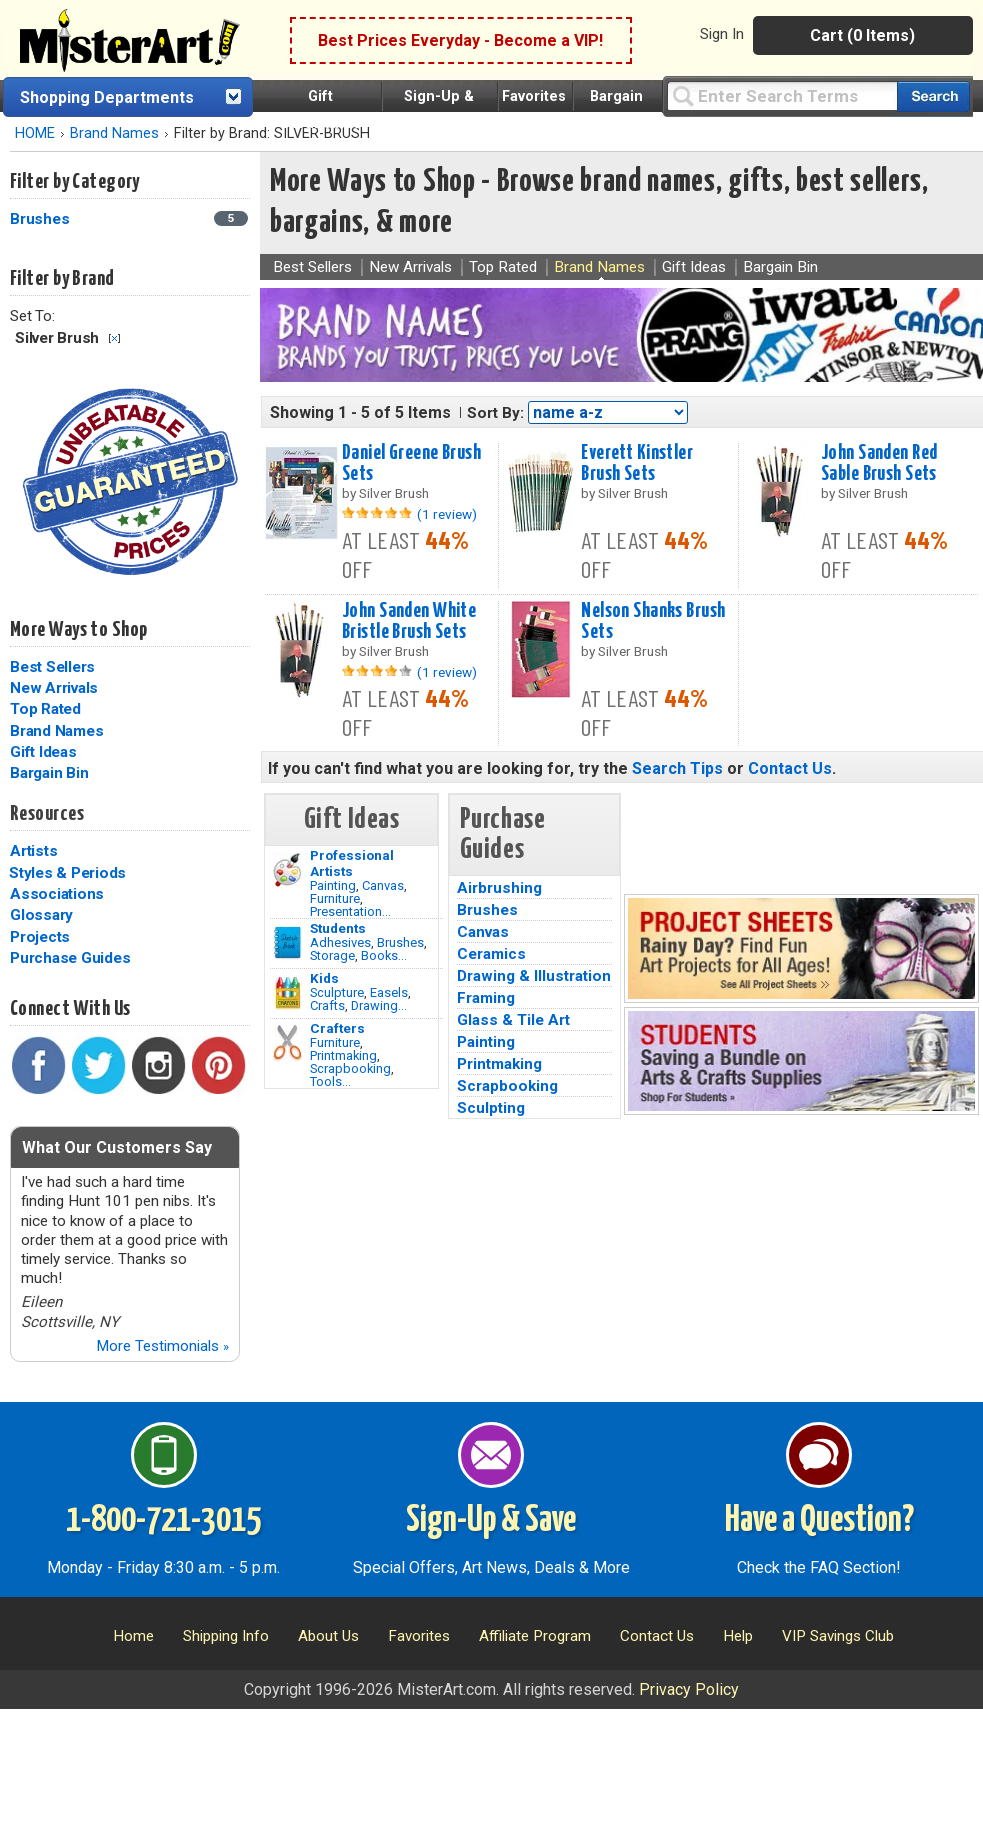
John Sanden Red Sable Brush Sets (879, 463)
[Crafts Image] (287, 993)
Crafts (327, 1005)
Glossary (41, 915)
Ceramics (491, 954)
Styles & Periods (67, 873)
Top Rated (45, 709)
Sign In (722, 34)
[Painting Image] (287, 870)
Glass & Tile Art (513, 1020)
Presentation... (350, 911)
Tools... (330, 1081)
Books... (384, 955)
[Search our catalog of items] (933, 96)
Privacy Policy (689, 1689)
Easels (389, 992)
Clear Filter (114, 338)
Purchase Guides (70, 958)
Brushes (400, 942)
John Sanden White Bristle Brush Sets (409, 621)
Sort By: (495, 413)
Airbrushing (499, 888)
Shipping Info (226, 1636)
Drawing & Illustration (534, 976)
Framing (486, 998)
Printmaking (343, 1055)
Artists (33, 851)
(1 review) (447, 514)
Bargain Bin (49, 773)
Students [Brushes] (338, 928)
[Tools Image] (287, 1043)
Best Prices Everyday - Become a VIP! (460, 40)
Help (738, 1636)
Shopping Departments (107, 97)
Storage (332, 955)
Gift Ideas (43, 752)
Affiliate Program (535, 1636)
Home (133, 1636)
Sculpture (337, 992)
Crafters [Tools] (337, 1028)
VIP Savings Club (838, 1636)
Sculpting (491, 1108)
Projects (40, 937)
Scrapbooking (350, 1068)
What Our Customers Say (117, 1147)
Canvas (383, 885)
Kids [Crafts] (324, 978)
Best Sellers (52, 667)
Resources (47, 814)
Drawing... (379, 1005)
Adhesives (340, 942)
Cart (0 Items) (862, 35)
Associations (57, 894)
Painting (333, 885)
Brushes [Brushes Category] (41, 219)
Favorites (534, 96)
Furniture (335, 898)
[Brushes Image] (287, 943)
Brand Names (114, 133)
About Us (328, 1636)
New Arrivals (54, 688)
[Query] (782, 95)
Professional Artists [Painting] (352, 863)
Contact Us (790, 768)
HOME (35, 133)
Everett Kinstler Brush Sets (637, 463)
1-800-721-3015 (163, 1521)
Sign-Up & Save (491, 1521)
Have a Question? (819, 1521)
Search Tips (677, 768)
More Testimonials (162, 1346)
